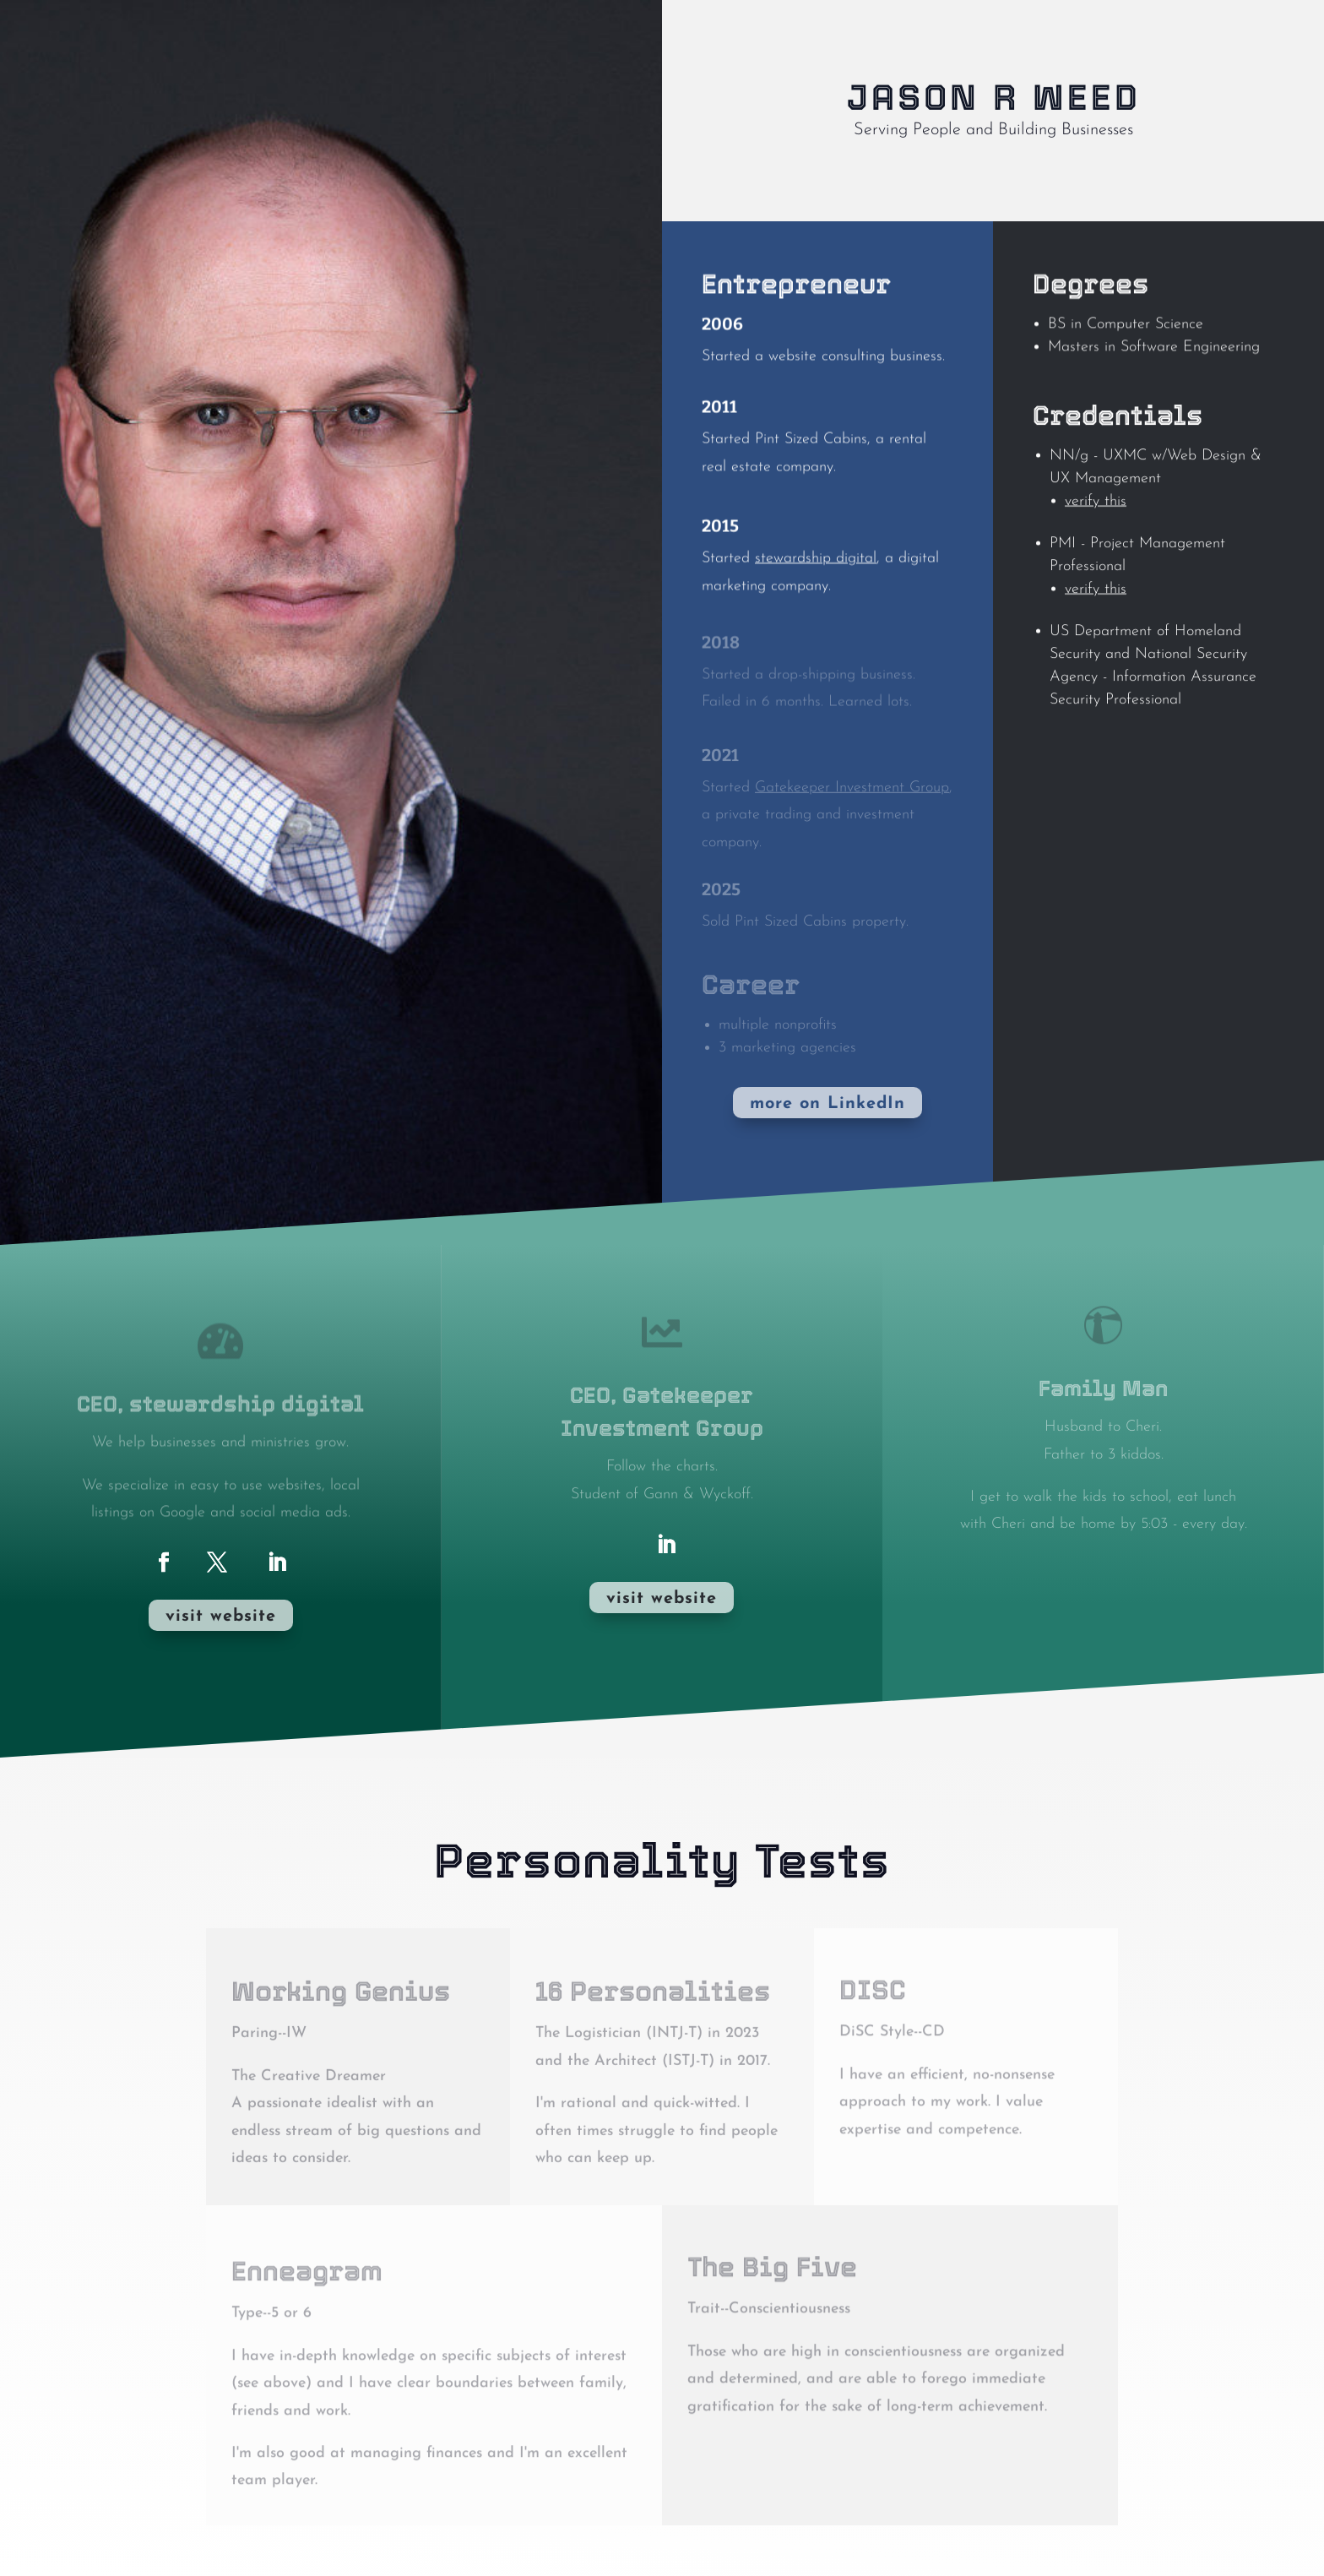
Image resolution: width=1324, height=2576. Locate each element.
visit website (221, 1616)
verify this (1095, 520)
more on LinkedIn (827, 1103)
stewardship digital (815, 564)
